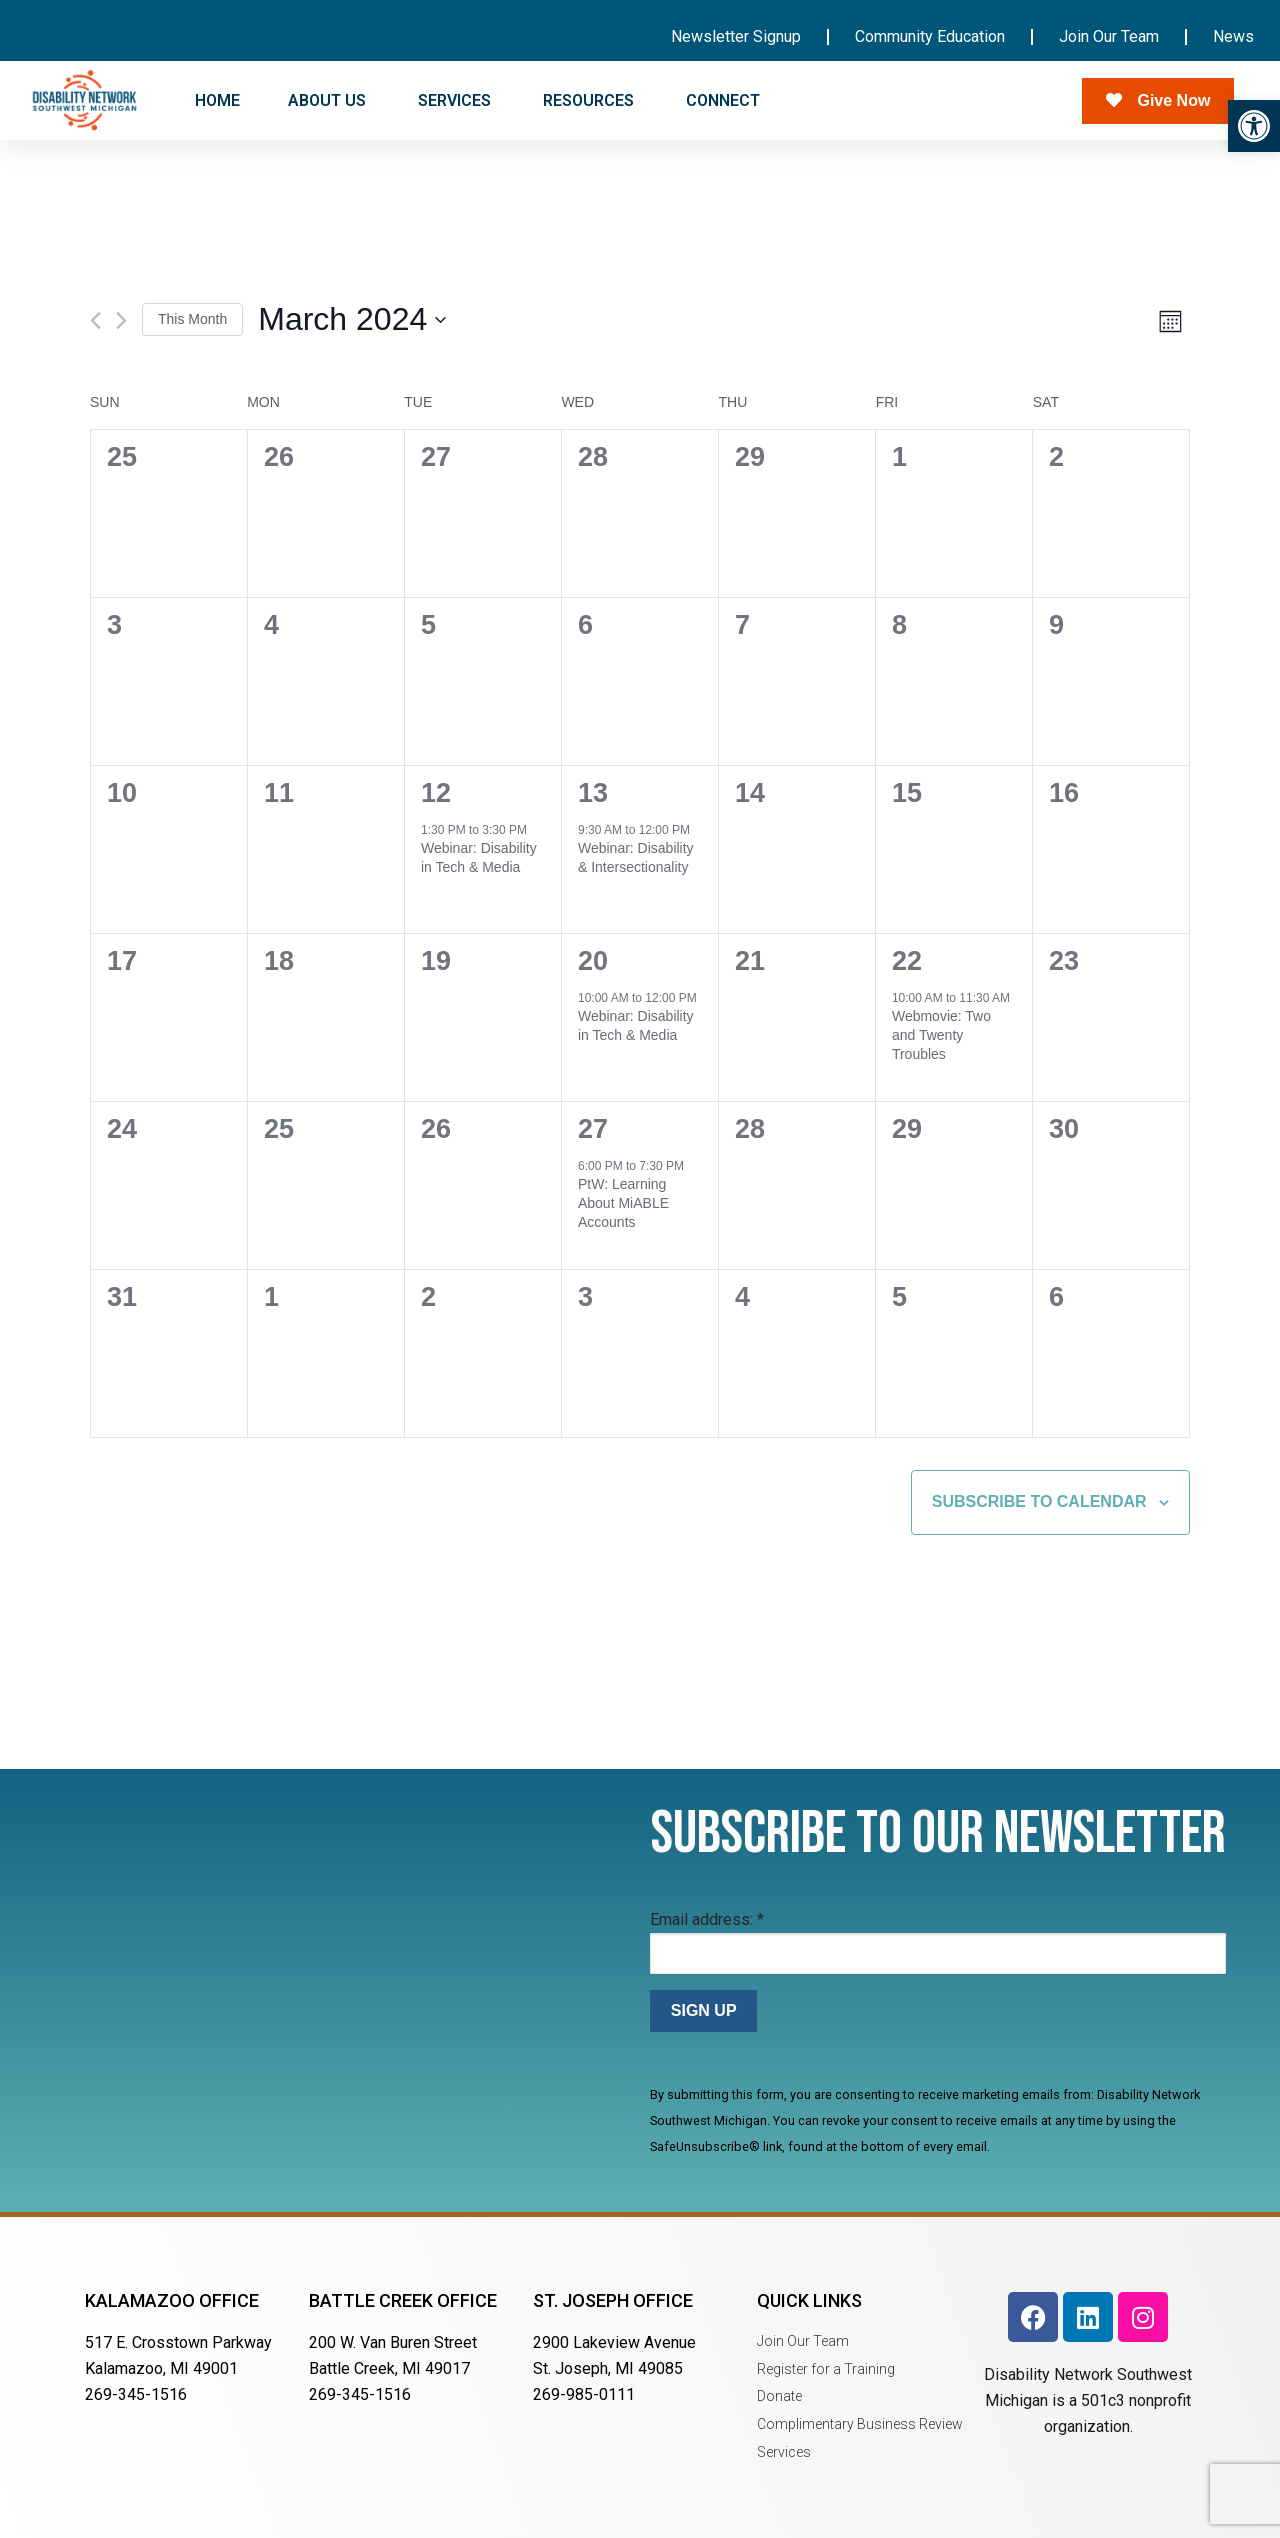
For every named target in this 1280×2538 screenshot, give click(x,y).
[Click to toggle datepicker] (352, 319)
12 (436, 793)
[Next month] (121, 320)
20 (593, 961)
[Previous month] (95, 320)
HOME (217, 100)
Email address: (707, 1919)
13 (593, 793)
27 (593, 1129)
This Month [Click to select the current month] (192, 319)
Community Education (930, 36)
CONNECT (725, 101)
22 (907, 961)
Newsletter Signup (736, 36)
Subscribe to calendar (1039, 1501)
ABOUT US (329, 101)
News (1233, 36)
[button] (1254, 126)
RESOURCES (590, 101)
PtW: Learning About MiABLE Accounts (623, 1203)
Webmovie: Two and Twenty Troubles (941, 1035)
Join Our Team (1109, 36)
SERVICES (456, 101)
